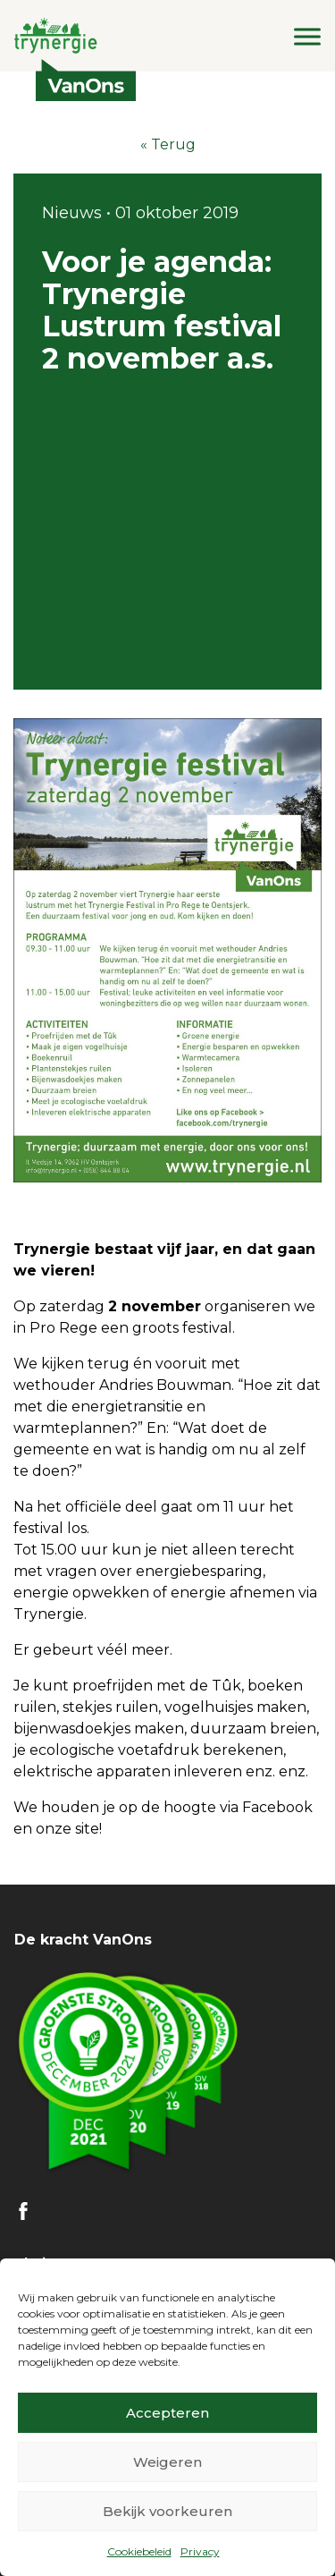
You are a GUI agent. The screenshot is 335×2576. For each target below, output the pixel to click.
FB (23, 2211)
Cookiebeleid (139, 2551)
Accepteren (167, 2412)
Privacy (200, 2551)
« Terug (168, 144)
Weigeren (167, 2461)
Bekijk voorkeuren (167, 2511)
